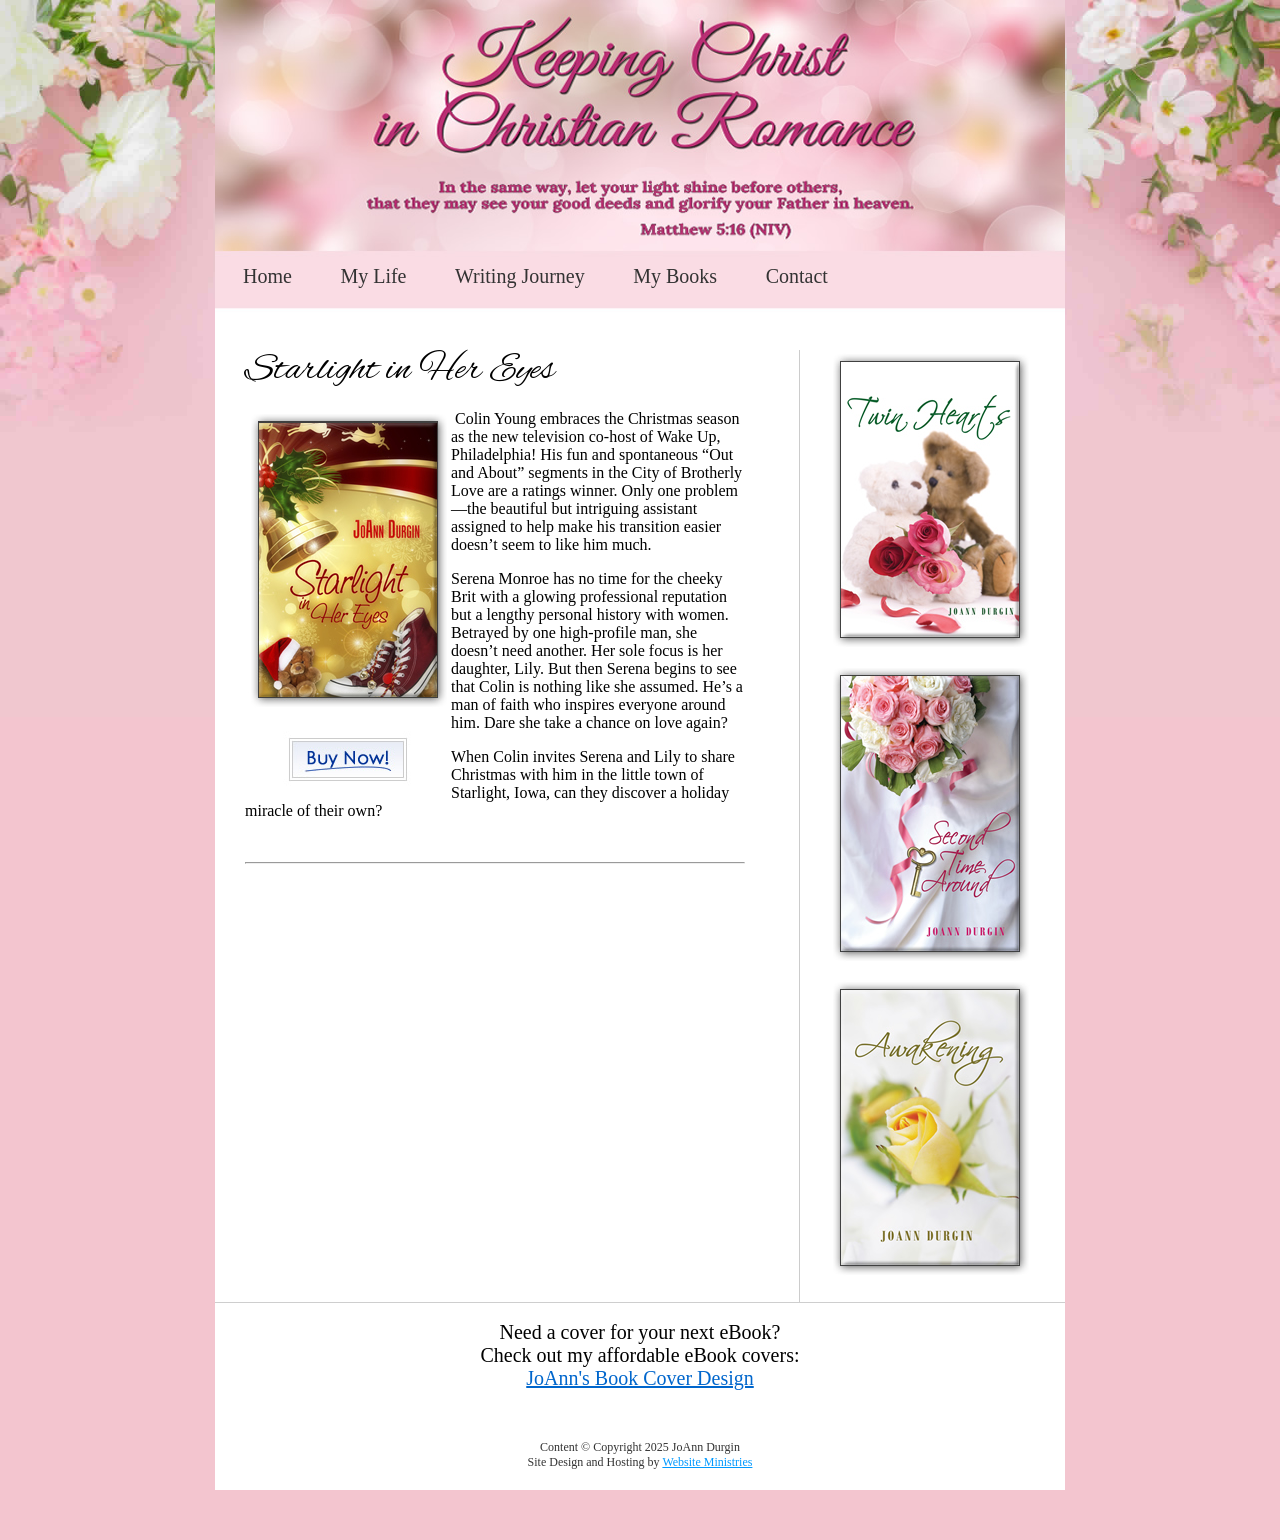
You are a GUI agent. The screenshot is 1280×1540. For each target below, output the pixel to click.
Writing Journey (520, 276)
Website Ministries (707, 1462)
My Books (675, 276)
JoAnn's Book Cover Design (640, 1378)
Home (267, 276)
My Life (373, 276)
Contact (797, 276)
